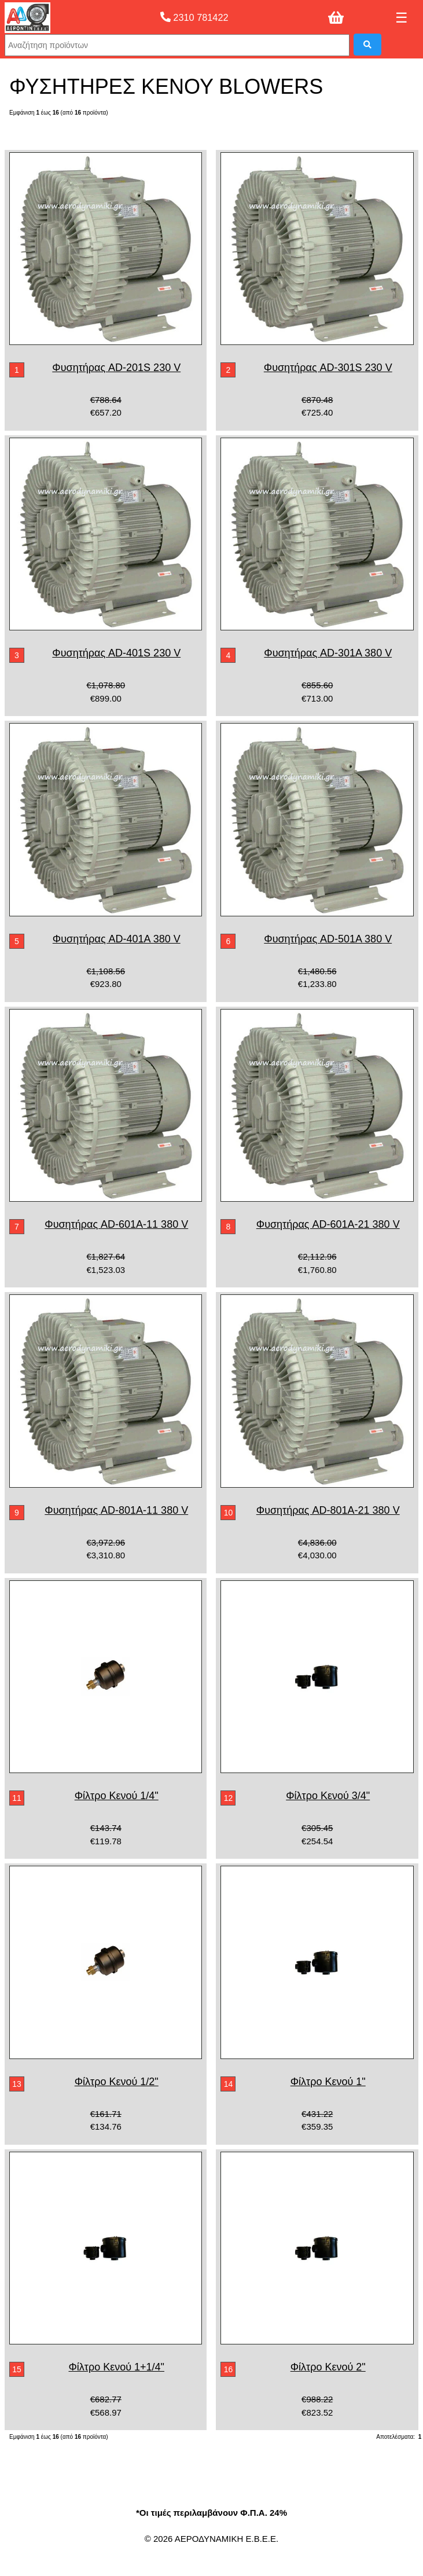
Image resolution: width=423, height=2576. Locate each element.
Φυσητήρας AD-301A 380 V (328, 653)
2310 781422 (194, 17)
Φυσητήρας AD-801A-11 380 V (116, 1510)
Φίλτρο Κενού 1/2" (117, 2081)
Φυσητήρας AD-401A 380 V (117, 939)
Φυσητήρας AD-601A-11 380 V (116, 1224)
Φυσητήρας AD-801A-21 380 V (328, 1510)
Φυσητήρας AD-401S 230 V (116, 653)
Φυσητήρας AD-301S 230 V (328, 367)
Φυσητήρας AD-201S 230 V (116, 367)
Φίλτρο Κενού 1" (328, 2081)
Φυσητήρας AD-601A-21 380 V (328, 1224)
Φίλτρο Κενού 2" (328, 2367)
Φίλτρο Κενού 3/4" (328, 1795)
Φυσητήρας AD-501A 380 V (328, 939)
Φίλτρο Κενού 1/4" (117, 1795)
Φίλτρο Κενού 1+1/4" (116, 2367)
